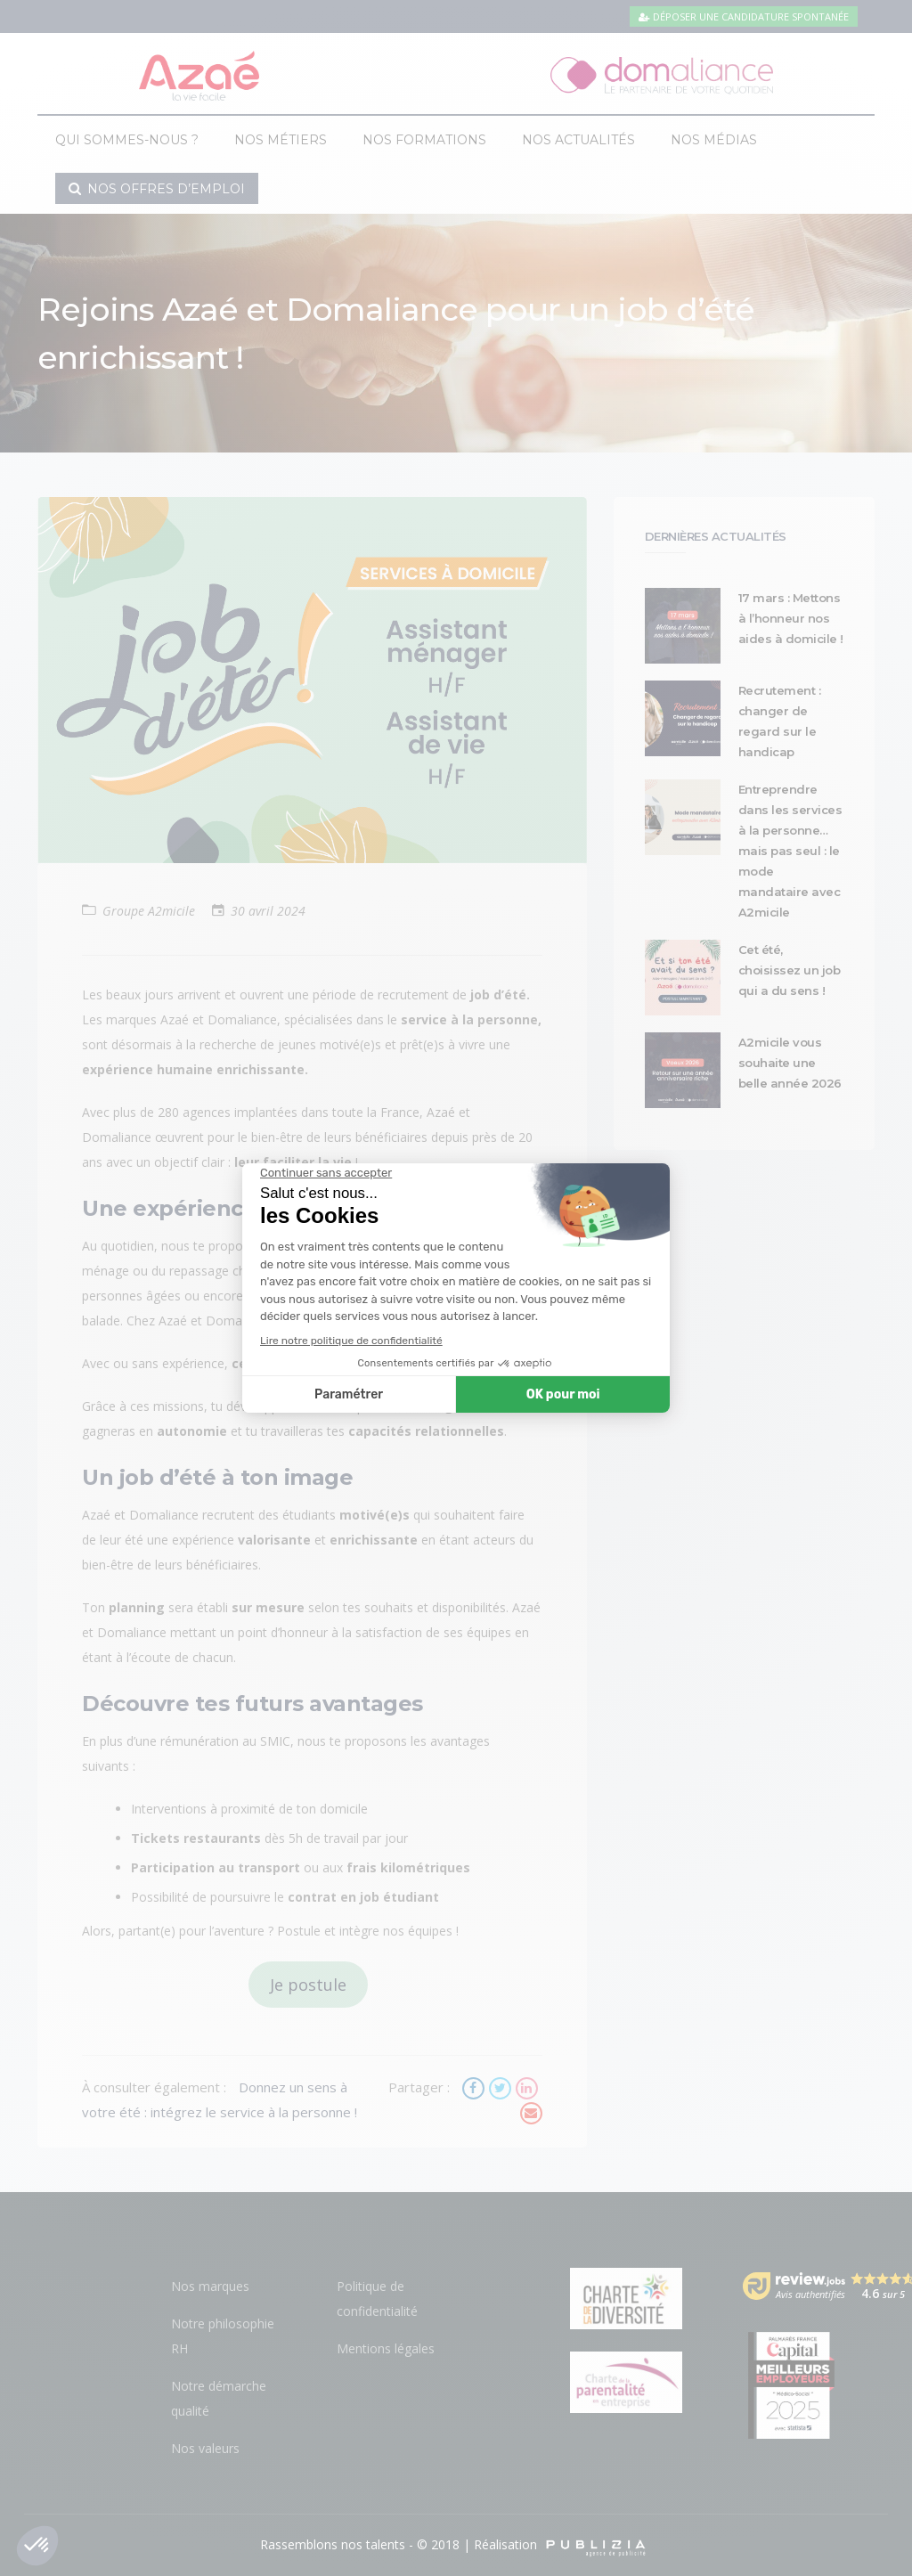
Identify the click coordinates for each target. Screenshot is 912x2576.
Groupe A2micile (148, 910)
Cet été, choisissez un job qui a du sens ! (789, 970)
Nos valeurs (205, 2448)
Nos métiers (280, 140)
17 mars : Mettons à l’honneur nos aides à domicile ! (790, 618)
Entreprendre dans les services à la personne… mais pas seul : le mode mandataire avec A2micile (790, 850)
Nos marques (210, 2286)
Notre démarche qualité (218, 2398)
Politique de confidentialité (377, 2298)
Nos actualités (578, 140)
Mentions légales (386, 2348)
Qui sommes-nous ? (127, 140)
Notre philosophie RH (222, 2336)
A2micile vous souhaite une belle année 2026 (790, 1062)
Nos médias (714, 140)
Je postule (308, 1984)
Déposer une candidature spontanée (744, 16)
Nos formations (424, 140)
